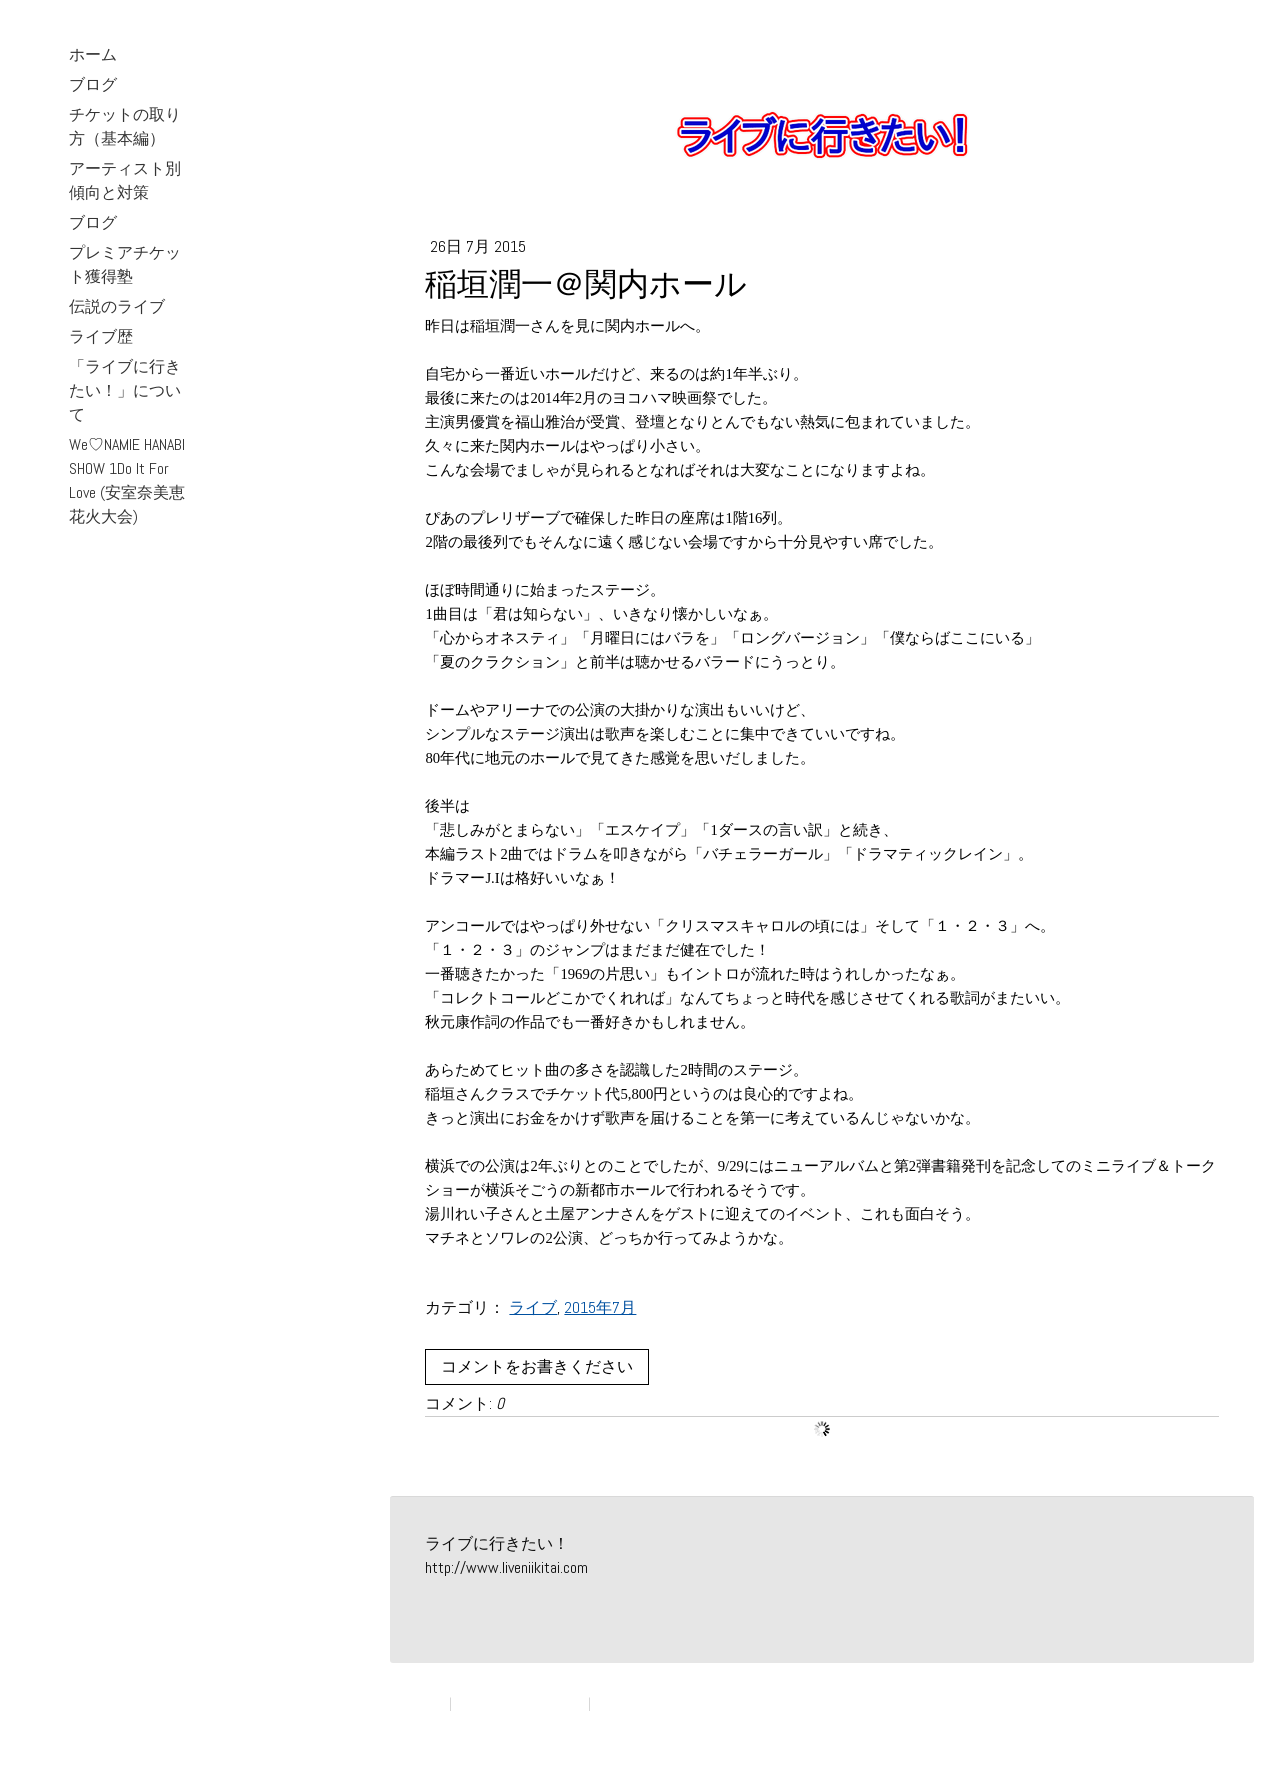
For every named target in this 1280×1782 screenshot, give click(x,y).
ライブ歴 (101, 336)
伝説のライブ (117, 306)
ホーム (93, 54)
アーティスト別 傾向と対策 (125, 180)
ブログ (93, 84)
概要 (433, 1703)
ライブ (533, 1307)
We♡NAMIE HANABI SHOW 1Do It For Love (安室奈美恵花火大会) (127, 480)
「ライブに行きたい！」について (125, 390)
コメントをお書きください (537, 1366)
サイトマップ (633, 1703)
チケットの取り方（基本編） (125, 126)
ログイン (1198, 1722)
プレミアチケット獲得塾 (125, 264)
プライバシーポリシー (520, 1703)
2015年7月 (600, 1307)
